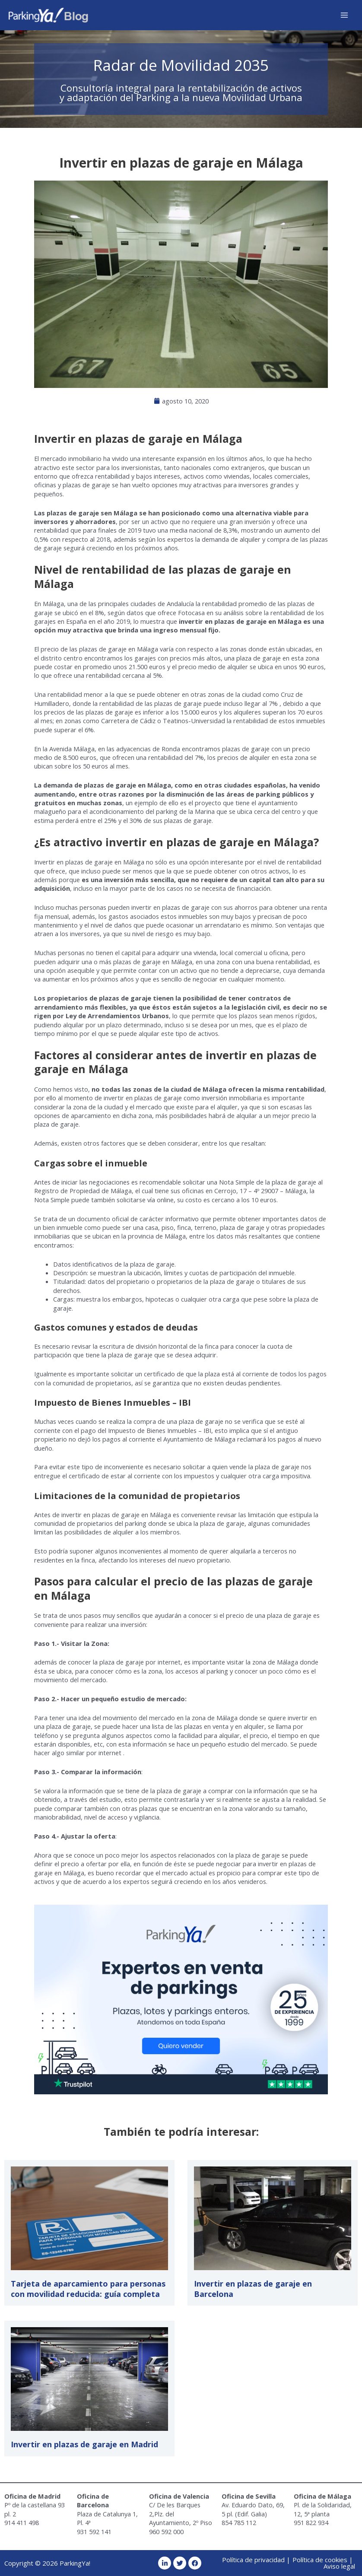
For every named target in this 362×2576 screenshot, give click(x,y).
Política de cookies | (322, 2559)
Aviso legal (339, 2566)
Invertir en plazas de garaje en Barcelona (253, 2288)
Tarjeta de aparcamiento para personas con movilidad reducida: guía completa (88, 2288)
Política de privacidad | (256, 2559)
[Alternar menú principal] (344, 15)
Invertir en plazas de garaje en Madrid (84, 2444)
